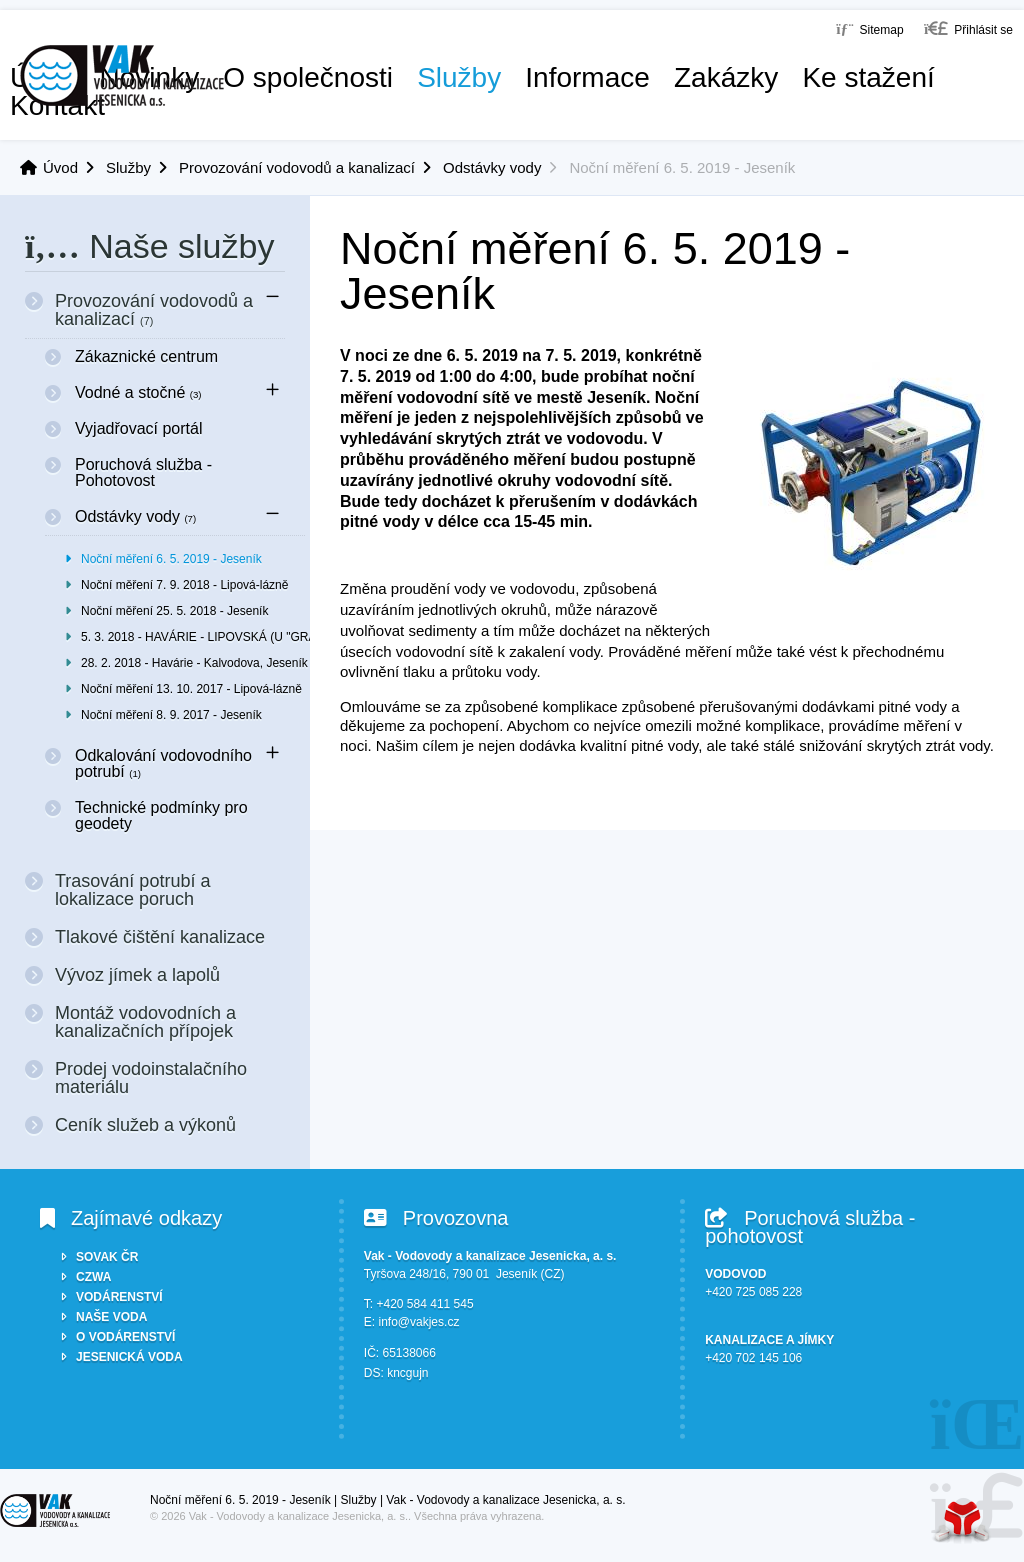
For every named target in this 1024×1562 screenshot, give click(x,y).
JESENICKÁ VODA (129, 1357)
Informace (587, 78)
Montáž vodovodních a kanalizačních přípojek (145, 1022)
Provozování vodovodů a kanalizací (297, 167)
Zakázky (726, 78)
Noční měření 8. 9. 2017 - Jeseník (171, 715)
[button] (968, 28)
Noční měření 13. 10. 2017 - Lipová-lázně (191, 689)
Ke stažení (868, 78)
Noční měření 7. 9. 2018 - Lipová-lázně (184, 585)
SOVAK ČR (107, 1257)
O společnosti (308, 78)
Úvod (122, 75)
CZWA (93, 1277)
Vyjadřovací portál (138, 428)
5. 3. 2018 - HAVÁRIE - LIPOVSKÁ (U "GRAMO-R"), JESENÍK (193, 637)
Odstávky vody (492, 167)
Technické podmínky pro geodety (161, 815)
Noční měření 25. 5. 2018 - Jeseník (174, 611)
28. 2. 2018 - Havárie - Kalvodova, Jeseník (193, 663)
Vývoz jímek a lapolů (137, 975)
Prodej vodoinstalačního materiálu (151, 1078)
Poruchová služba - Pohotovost (143, 472)
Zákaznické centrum (146, 356)
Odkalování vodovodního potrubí (163, 763)
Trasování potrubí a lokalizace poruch (132, 890)
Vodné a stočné (138, 392)
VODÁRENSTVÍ (119, 1297)
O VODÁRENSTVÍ (125, 1337)
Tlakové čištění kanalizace (160, 937)
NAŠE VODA (111, 1317)
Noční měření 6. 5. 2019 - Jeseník (171, 559)
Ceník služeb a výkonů (145, 1125)
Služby (459, 78)
